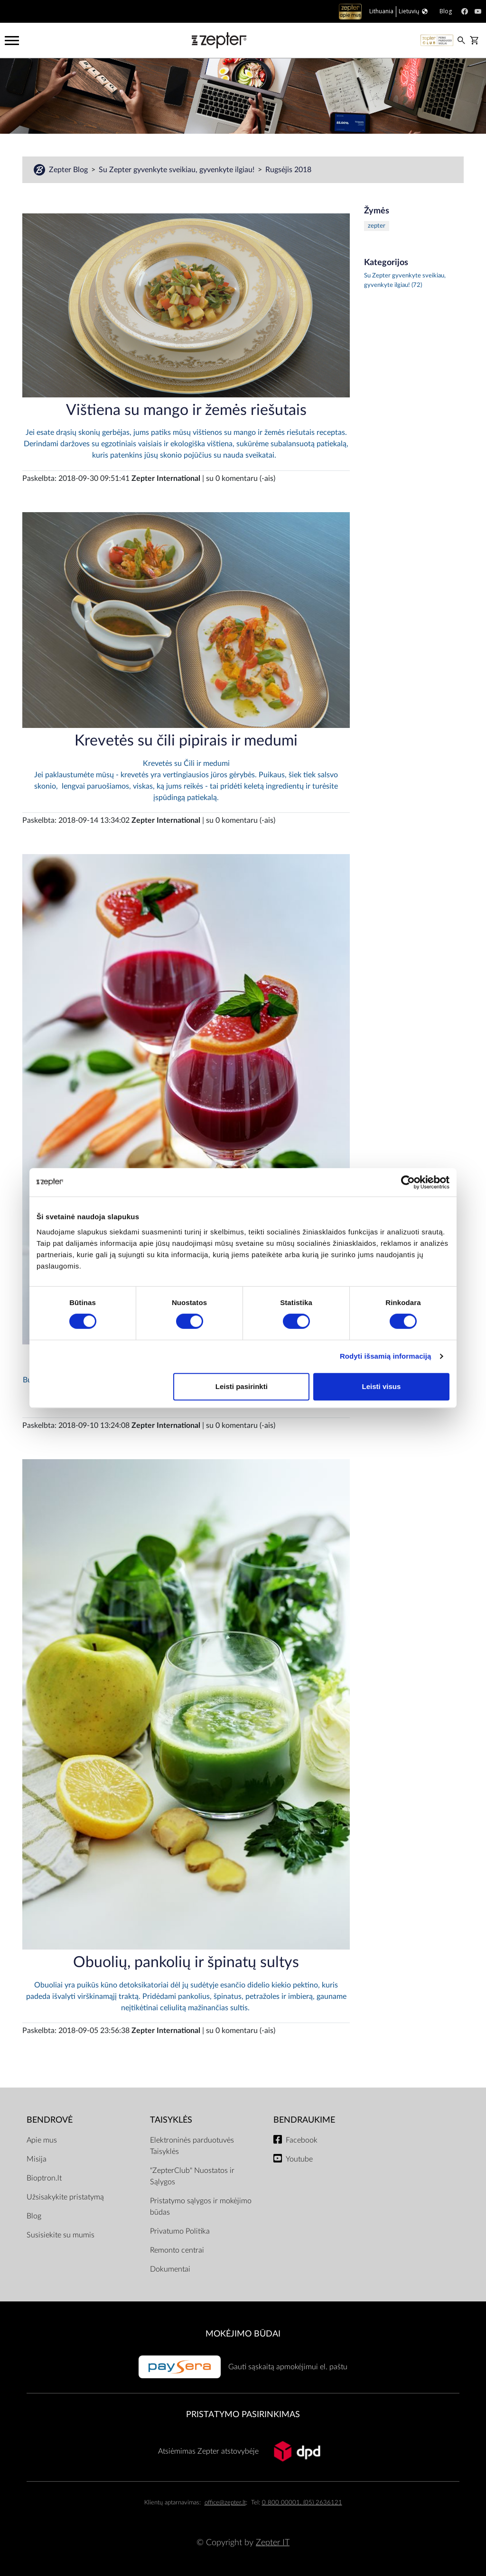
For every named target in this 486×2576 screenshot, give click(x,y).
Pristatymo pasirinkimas (243, 2414)
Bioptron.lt (44, 2178)
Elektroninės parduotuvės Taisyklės (192, 2145)
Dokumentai (170, 2269)
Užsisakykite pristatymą (65, 2197)
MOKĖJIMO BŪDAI (243, 2334)
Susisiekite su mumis (60, 2235)
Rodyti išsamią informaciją (385, 1356)
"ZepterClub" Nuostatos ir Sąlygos (192, 2176)
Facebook (302, 2140)
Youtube (299, 2159)
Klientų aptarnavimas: (172, 2503)
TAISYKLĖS (171, 2120)
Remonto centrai (177, 2250)
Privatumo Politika (180, 2231)
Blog (34, 2216)
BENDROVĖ (50, 2120)
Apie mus (42, 2140)
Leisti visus (381, 1386)
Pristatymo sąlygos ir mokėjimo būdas (201, 2206)
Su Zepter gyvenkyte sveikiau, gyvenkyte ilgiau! (177, 170)
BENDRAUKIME (304, 2120)
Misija (37, 2159)
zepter (376, 226)
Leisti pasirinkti (241, 1386)
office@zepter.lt (225, 2503)
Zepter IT (273, 2543)
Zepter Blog (69, 170)
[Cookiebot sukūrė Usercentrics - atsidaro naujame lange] (407, 1182)
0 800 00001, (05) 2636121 (302, 2503)
